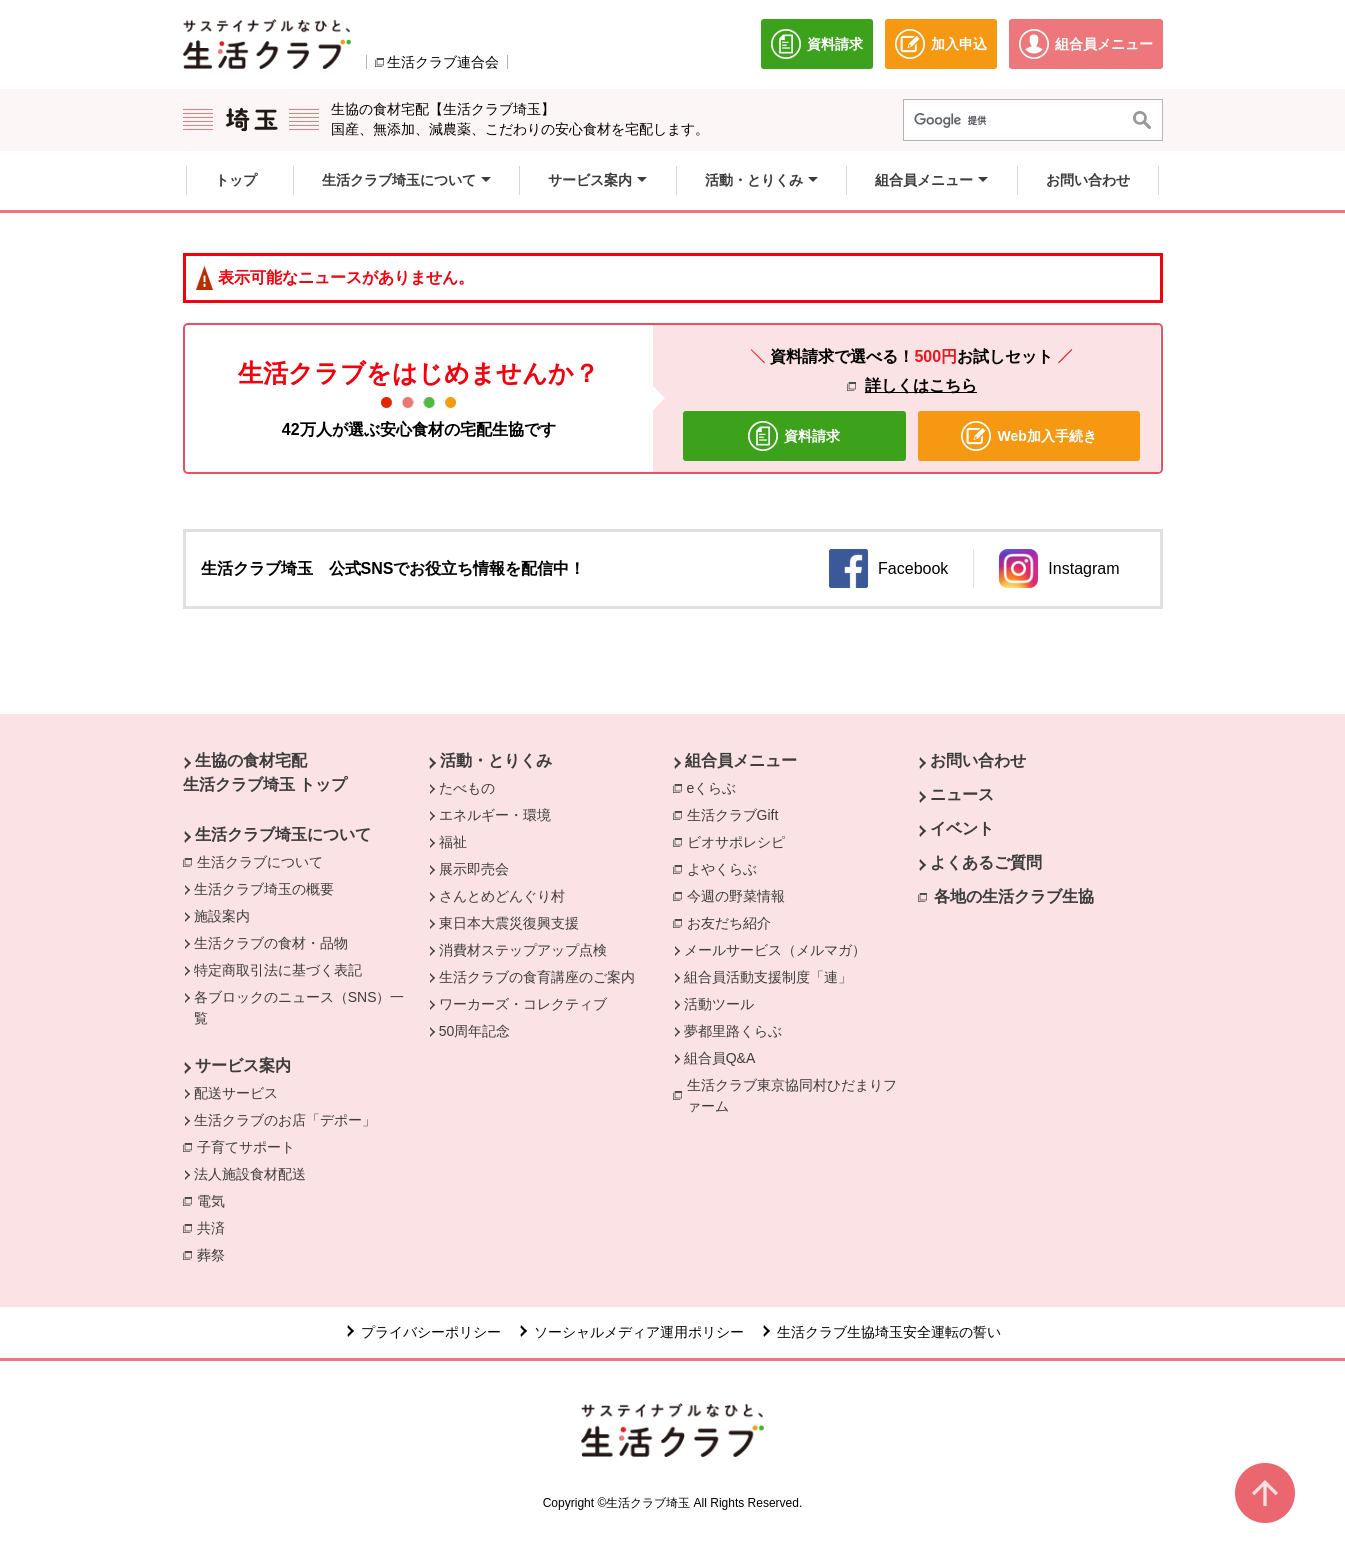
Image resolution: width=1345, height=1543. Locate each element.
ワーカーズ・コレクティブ (523, 1004)
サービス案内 (243, 1065)
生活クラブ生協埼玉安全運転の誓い (889, 1332)
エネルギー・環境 (495, 815)
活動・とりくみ (496, 760)
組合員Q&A (720, 1058)
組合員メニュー (741, 760)
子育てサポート (246, 1147)
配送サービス (236, 1093)
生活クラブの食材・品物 (271, 943)
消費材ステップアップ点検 (523, 950)
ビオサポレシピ (741, 841)
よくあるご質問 (986, 862)
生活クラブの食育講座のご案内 (537, 977)
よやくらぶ (727, 868)
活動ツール (719, 1004)
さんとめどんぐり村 (502, 896)
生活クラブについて (265, 861)
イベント (962, 828)
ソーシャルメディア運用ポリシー (639, 1332)
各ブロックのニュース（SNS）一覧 (299, 1007)
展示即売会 (474, 869)
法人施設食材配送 (250, 1174)
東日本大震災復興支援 (509, 923)
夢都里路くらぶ (733, 1031)
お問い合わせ (978, 760)
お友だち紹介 (729, 923)
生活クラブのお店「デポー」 (285, 1120)
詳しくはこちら (921, 385)
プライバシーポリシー (431, 1332)
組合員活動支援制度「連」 (768, 977)
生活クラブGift (733, 815)
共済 (216, 1227)
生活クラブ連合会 (443, 62)
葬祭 (216, 1254)
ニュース (962, 794)
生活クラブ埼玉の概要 (264, 889)
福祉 (453, 842)
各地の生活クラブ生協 (1014, 896)
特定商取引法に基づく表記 (278, 970)
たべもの (467, 788)
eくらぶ (712, 788)
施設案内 (222, 916)
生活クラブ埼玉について (283, 834)
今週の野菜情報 (741, 895)
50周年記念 (475, 1031)
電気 (216, 1200)
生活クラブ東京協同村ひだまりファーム (792, 1095)
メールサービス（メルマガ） (775, 950)
